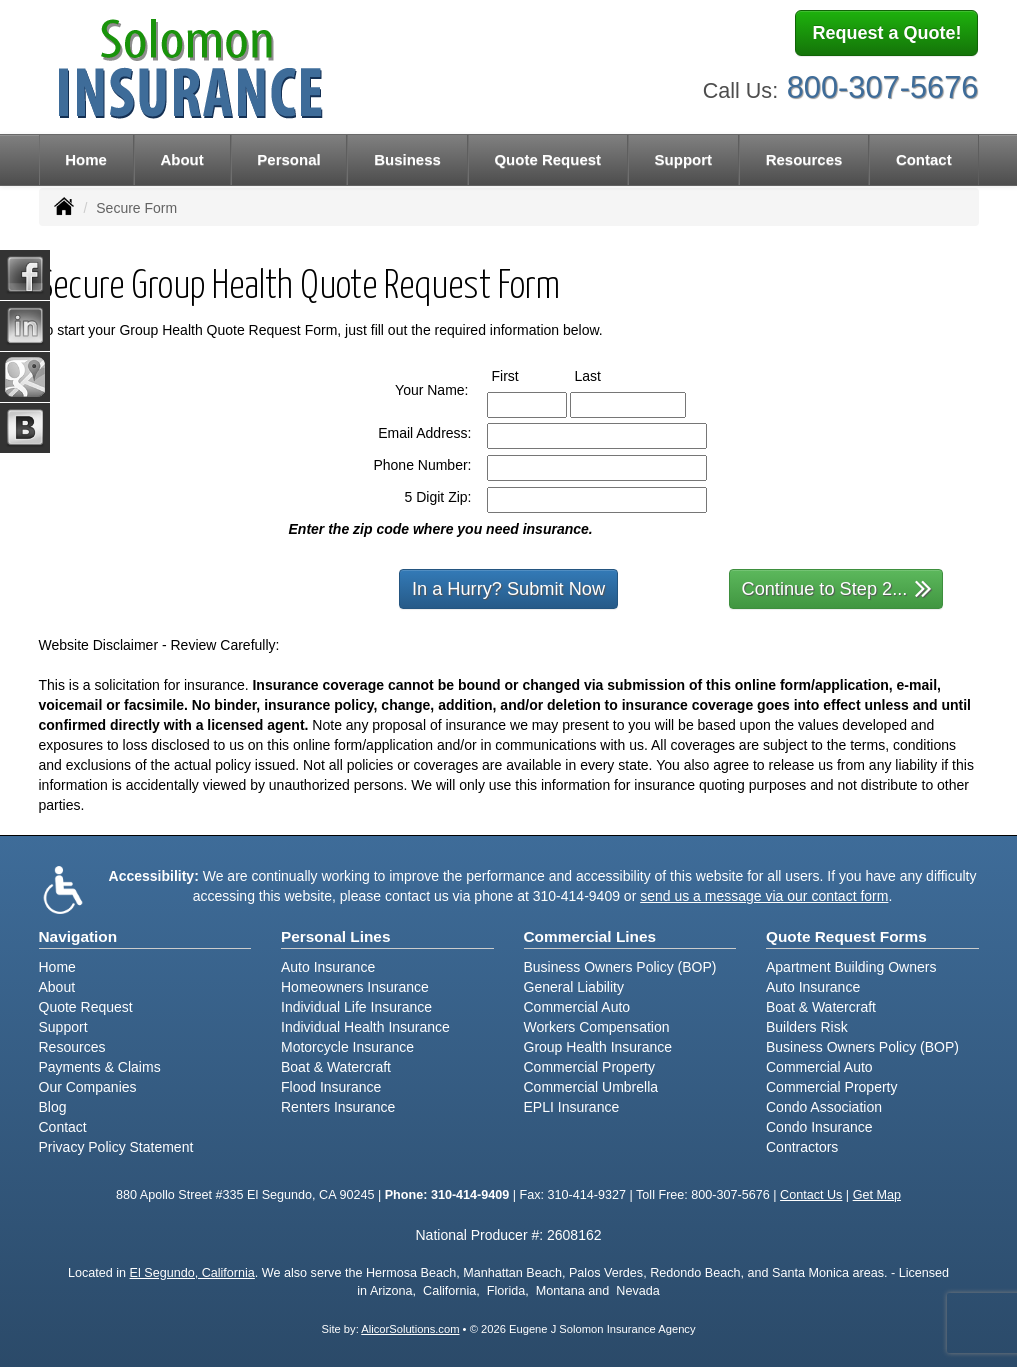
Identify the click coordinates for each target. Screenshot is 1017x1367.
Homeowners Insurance (355, 987)
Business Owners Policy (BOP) (620, 967)
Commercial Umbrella (591, 1087)
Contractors (802, 1147)
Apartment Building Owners (851, 967)
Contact (924, 159)
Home (86, 159)
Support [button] (684, 159)
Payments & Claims (100, 1067)
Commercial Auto (577, 1007)
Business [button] (407, 159)
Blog (53, 1107)
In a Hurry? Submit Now (508, 589)
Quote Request (86, 1007)
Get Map (877, 1195)
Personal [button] (288, 159)
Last (606, 375)
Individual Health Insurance (365, 1027)
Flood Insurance (331, 1087)
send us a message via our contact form (764, 896)
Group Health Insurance (598, 1047)
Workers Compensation (597, 1027)
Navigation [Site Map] (78, 936)
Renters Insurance (338, 1107)
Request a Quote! (886, 33)
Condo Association (824, 1107)
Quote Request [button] (547, 159)
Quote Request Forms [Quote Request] (846, 936)
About (181, 159)
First (524, 375)
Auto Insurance (328, 967)
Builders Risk (807, 1027)
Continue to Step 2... (837, 587)
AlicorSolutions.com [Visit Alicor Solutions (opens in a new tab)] (410, 1329)
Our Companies (88, 1087)
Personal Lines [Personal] (336, 936)
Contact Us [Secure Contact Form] (811, 1195)
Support (63, 1027)
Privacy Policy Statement (116, 1147)
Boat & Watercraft (336, 1067)
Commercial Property (589, 1067)
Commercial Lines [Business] (590, 936)
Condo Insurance (819, 1127)
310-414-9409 (576, 896)
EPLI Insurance (572, 1107)
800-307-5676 (883, 87)
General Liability (574, 987)
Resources (72, 1047)
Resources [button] (804, 159)
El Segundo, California (192, 1273)
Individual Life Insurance (356, 1007)
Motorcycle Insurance (347, 1047)
